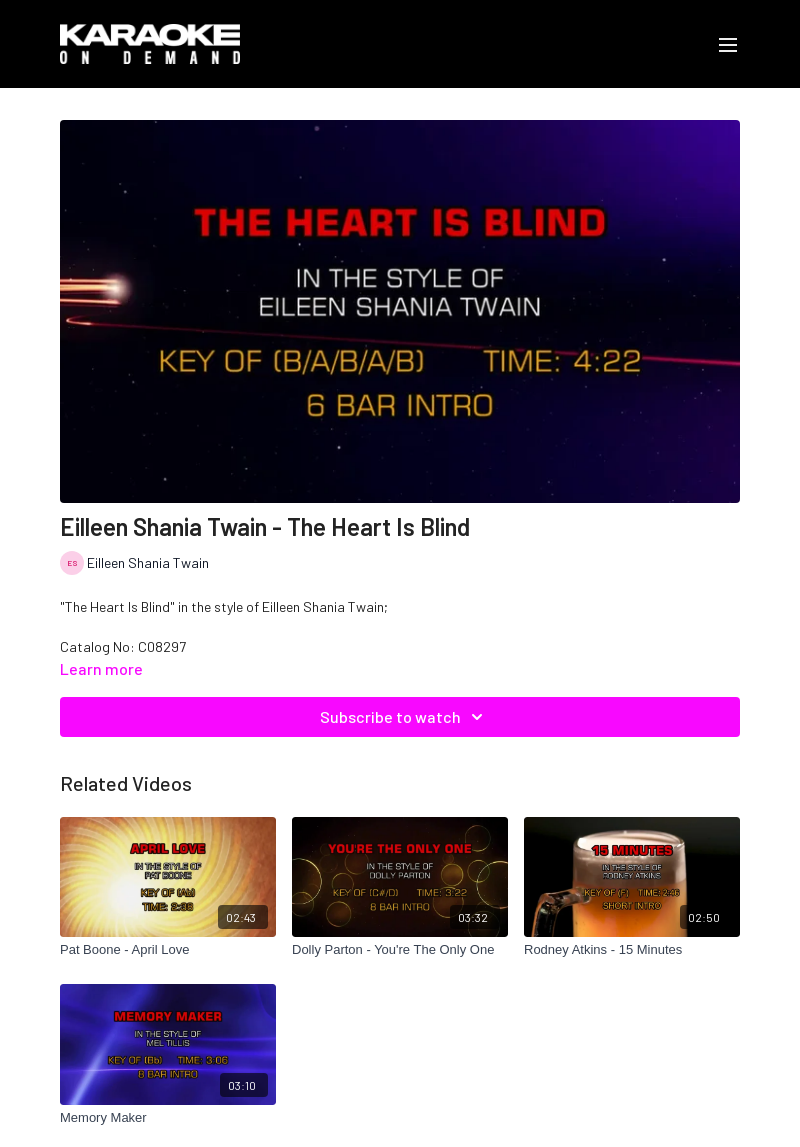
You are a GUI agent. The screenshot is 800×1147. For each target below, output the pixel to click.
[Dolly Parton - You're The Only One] (400, 950)
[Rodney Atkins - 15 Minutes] (632, 950)
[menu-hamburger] (728, 44)
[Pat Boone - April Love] (168, 950)
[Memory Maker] (168, 1118)
